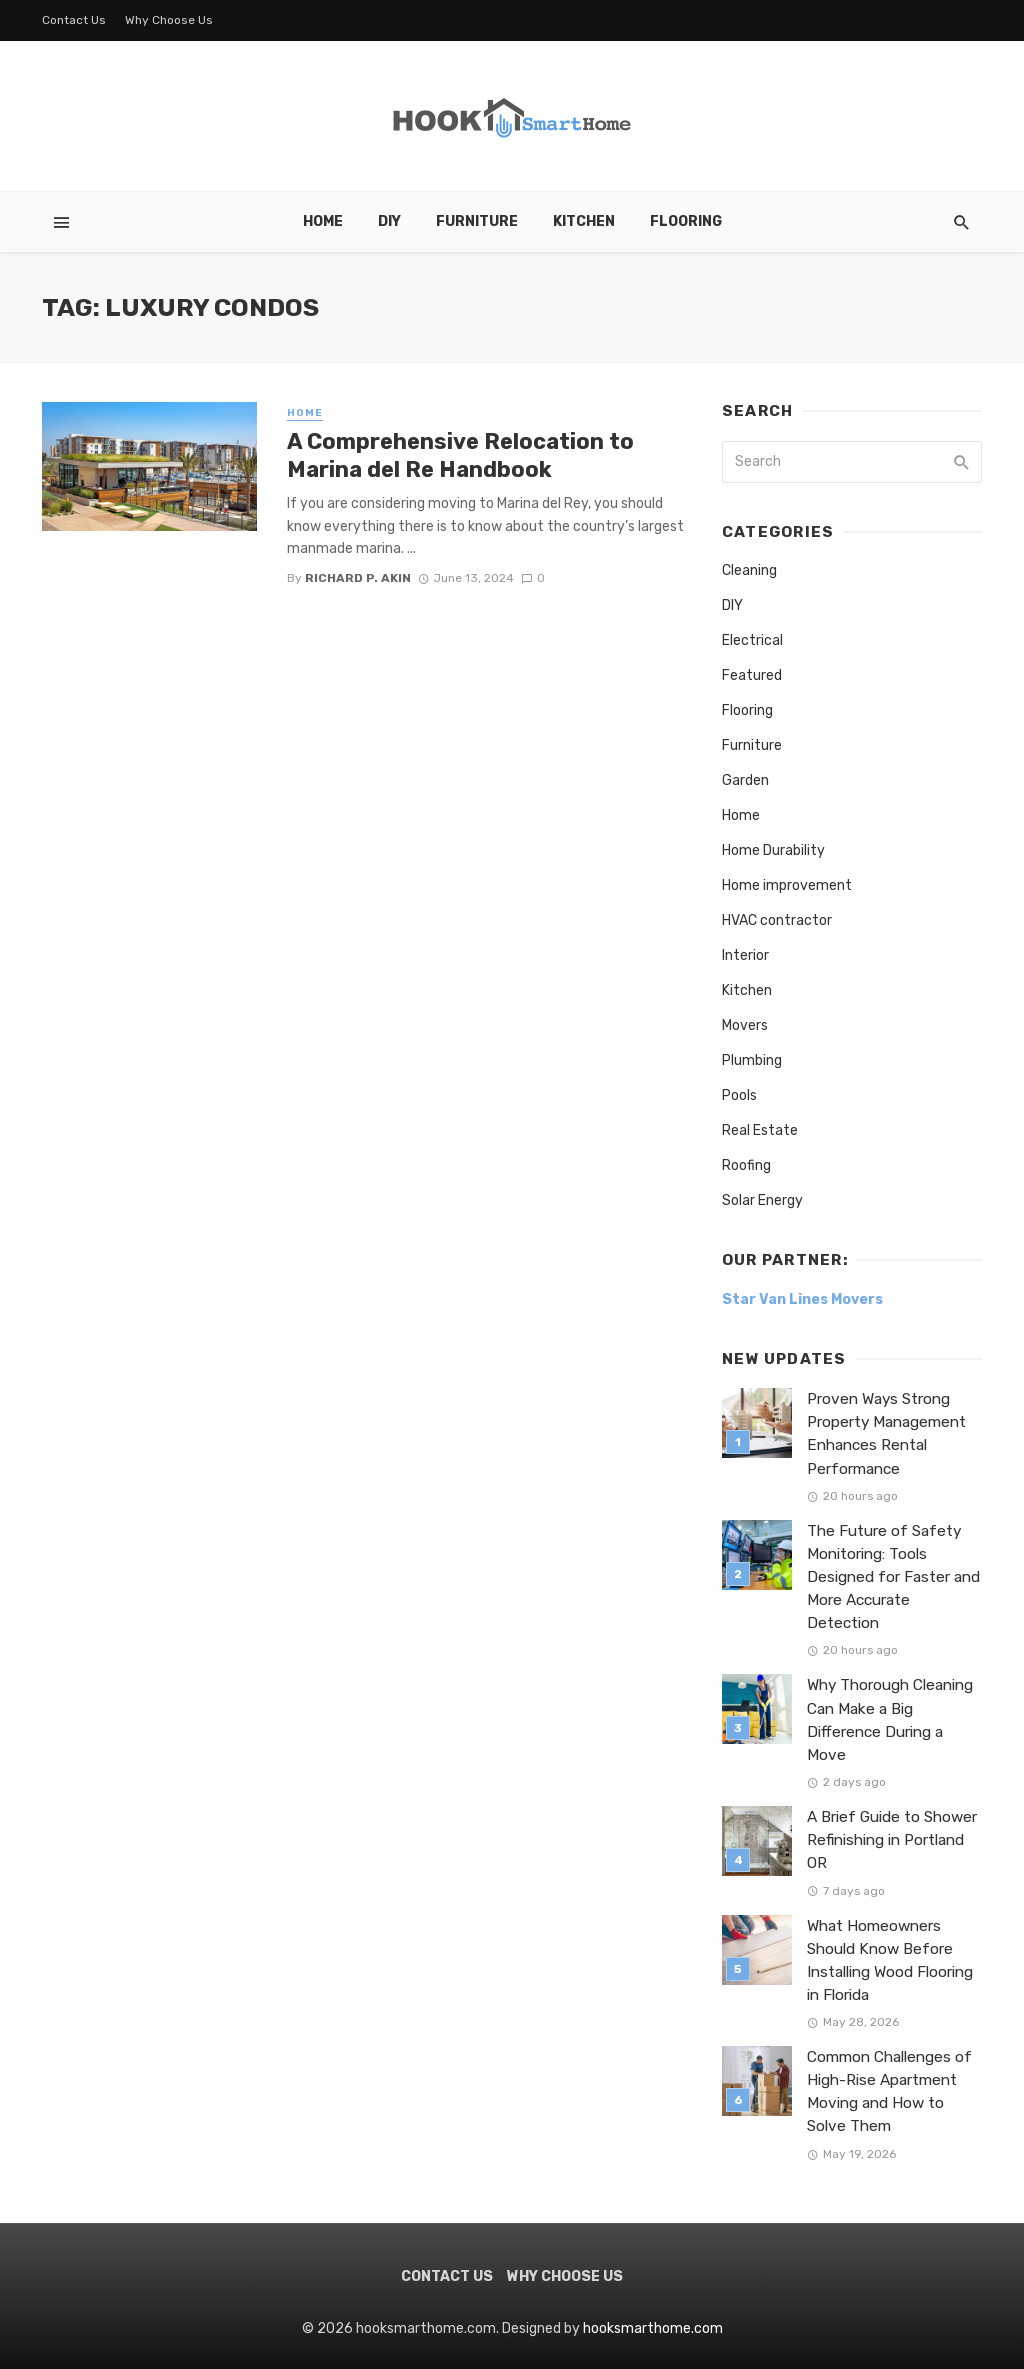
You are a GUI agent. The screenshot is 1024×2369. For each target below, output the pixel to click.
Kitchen (584, 221)
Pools (739, 1095)
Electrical (752, 640)
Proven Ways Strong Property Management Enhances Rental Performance (886, 1433)
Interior (745, 955)
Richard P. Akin (358, 578)
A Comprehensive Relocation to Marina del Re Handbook (460, 455)
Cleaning (749, 570)
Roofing (746, 1165)
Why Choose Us (169, 20)
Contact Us (74, 20)
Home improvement (787, 885)
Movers (745, 1025)
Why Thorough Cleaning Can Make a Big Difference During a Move (890, 1719)
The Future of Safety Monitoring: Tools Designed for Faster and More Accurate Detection (893, 1577)
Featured (752, 675)
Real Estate (760, 1130)
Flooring (686, 221)
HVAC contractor (777, 920)
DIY (389, 221)
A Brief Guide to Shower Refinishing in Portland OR (892, 1840)
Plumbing (752, 1060)
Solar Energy (762, 1200)
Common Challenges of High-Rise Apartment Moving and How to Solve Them (889, 2091)
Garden (745, 780)
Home (323, 221)
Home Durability (773, 850)
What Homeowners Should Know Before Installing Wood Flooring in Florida (890, 1960)
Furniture (477, 221)
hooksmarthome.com (653, 2328)
